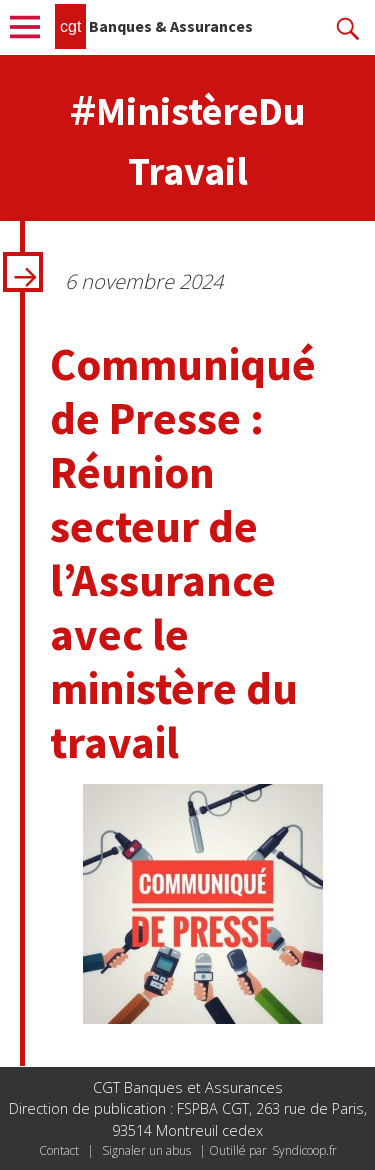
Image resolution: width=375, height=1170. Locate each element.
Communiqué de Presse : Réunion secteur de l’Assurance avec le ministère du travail (183, 553)
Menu (30, 27)
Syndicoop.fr (304, 1150)
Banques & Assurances (154, 26)
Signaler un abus (146, 1150)
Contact (59, 1150)
